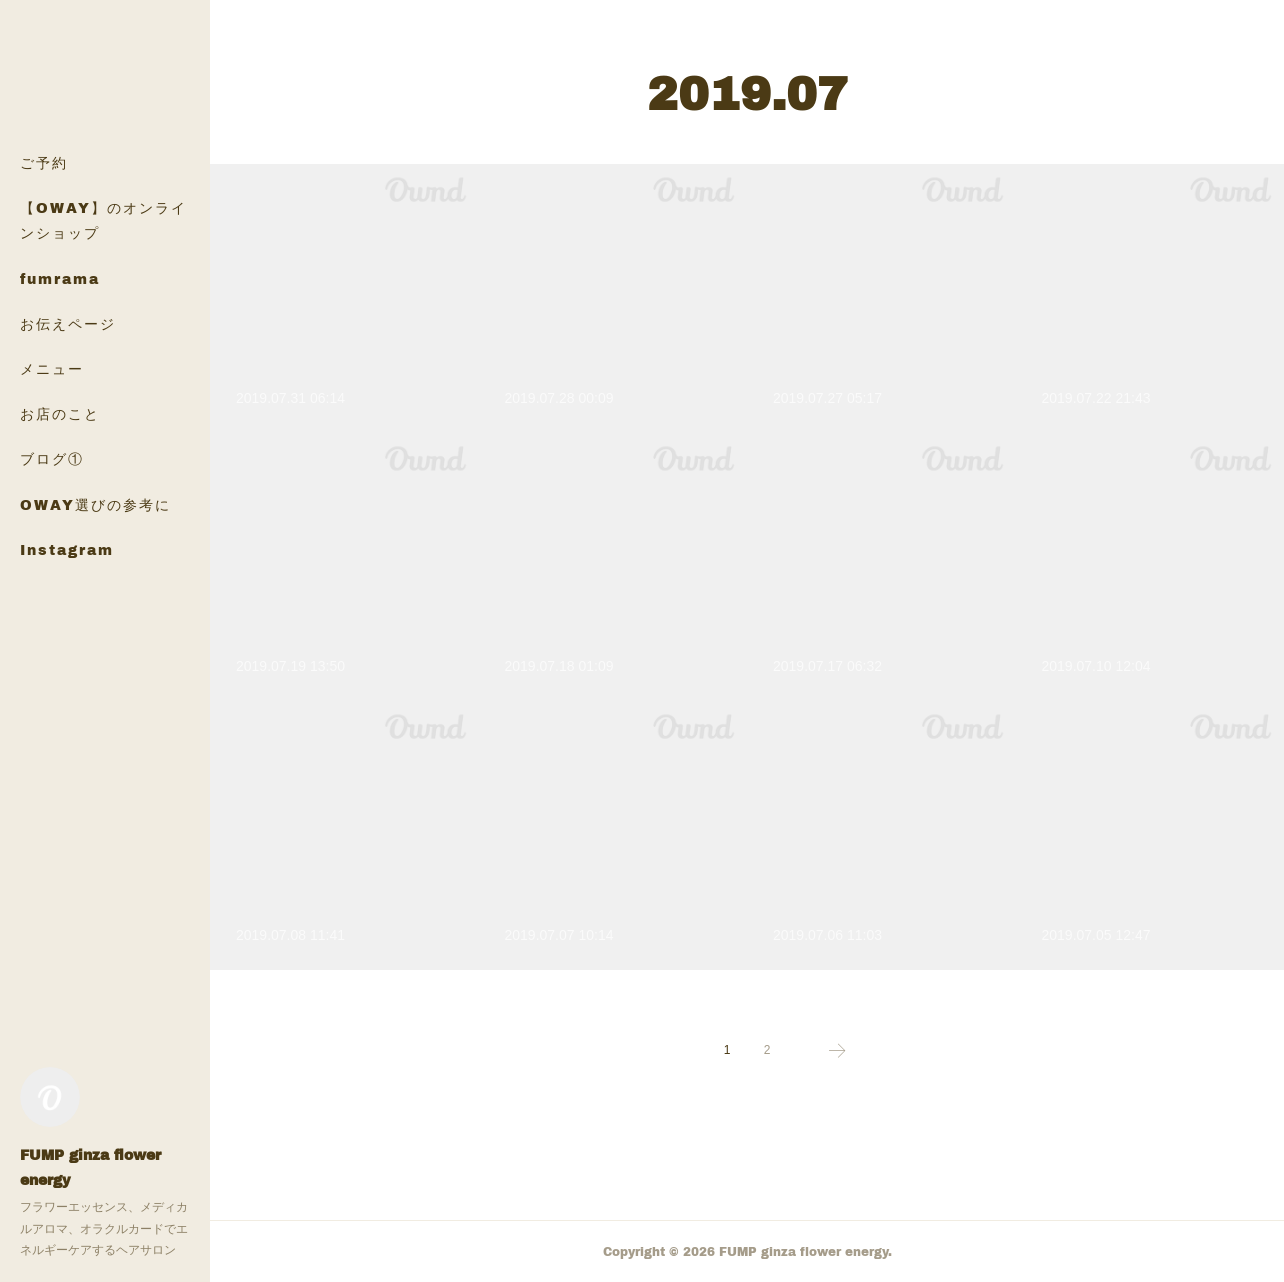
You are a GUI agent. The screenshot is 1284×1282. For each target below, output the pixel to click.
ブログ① (52, 458)
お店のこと (60, 413)
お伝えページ (68, 323)
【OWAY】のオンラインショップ (103, 220)
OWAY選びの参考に (95, 504)
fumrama (60, 278)
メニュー (52, 368)
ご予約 (44, 162)
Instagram (67, 549)
